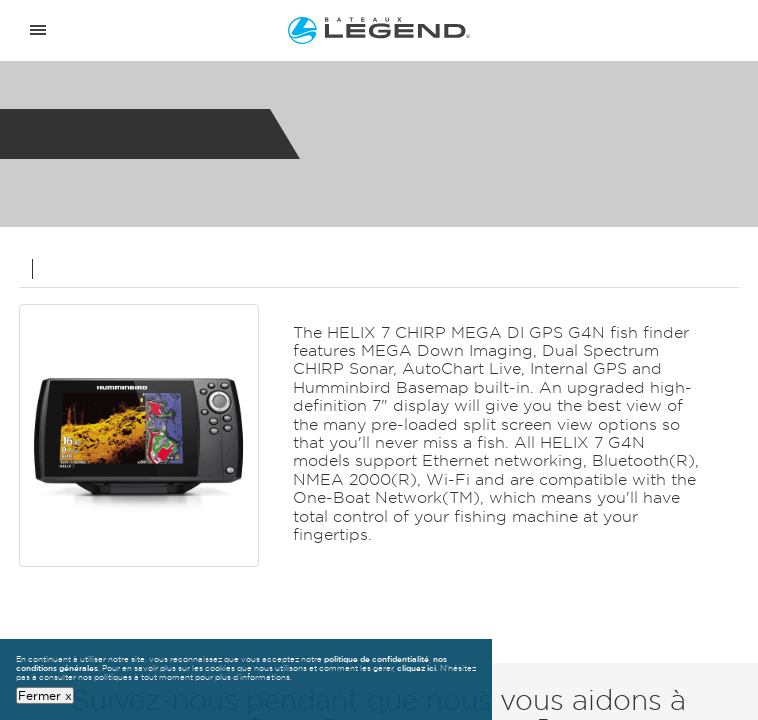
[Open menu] (38, 30)
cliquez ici (416, 668)
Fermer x (45, 694)
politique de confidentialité (376, 659)
